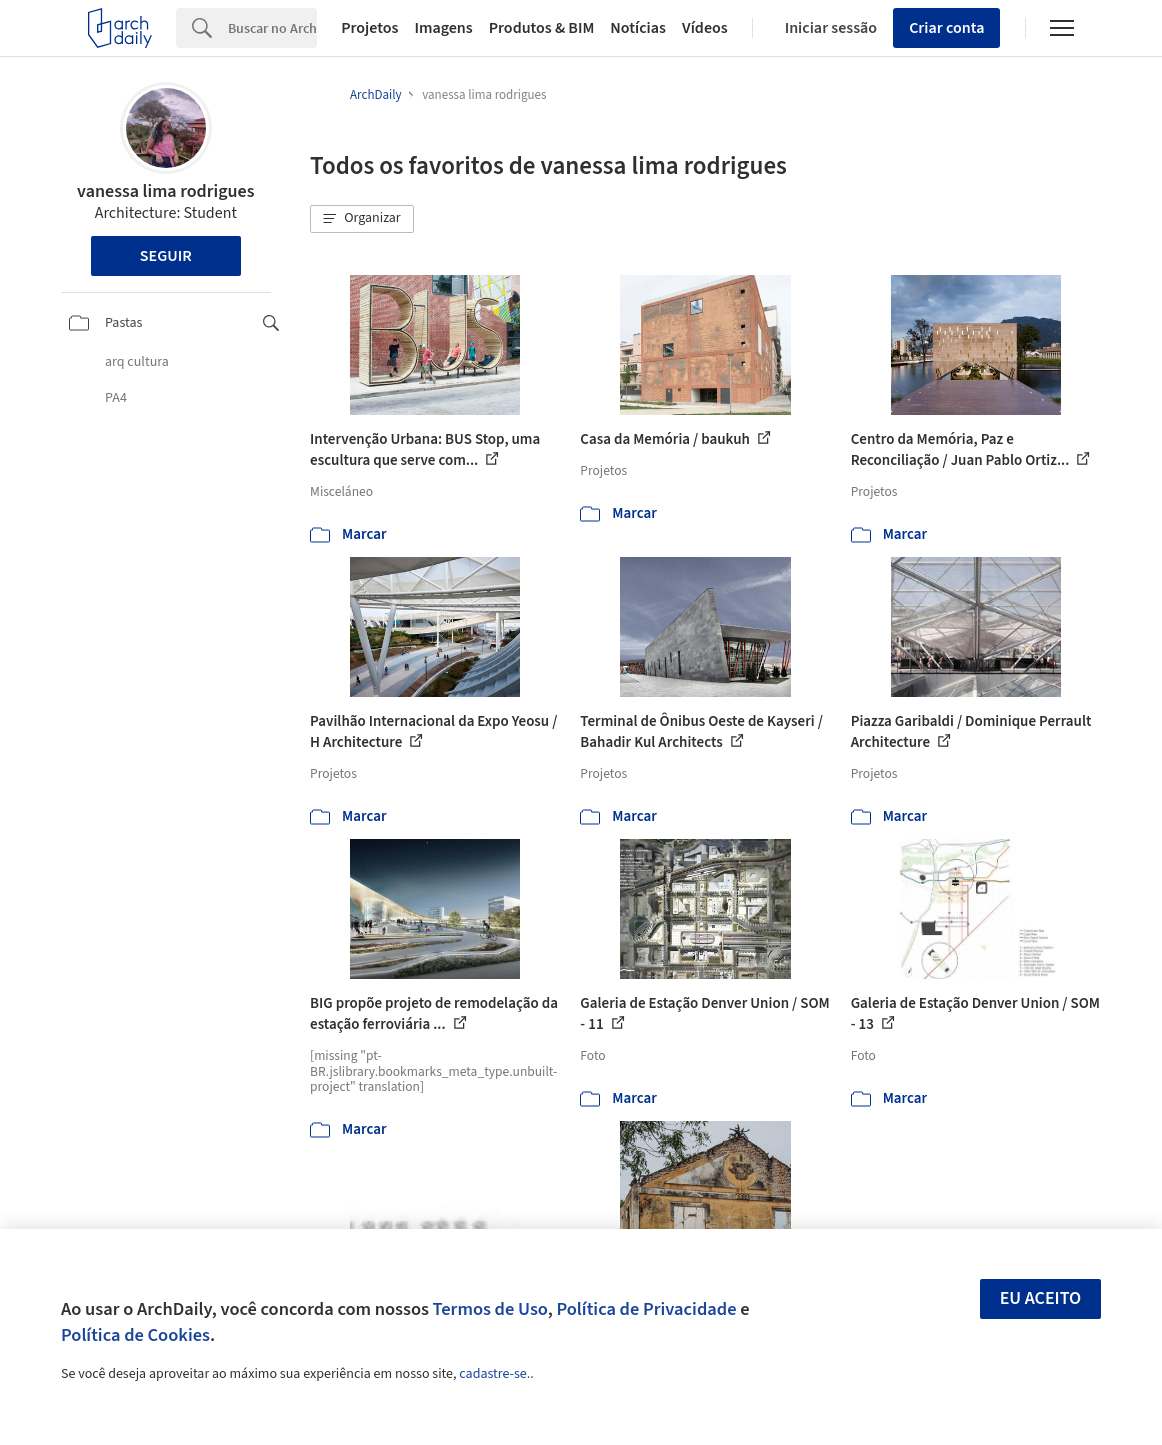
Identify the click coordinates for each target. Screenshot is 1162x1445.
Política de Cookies (135, 1335)
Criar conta (946, 28)
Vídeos (705, 28)
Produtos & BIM (542, 28)
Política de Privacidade (646, 1309)
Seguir (166, 256)
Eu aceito (1041, 1298)
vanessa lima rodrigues (165, 191)
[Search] (272, 28)
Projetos (369, 28)
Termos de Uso (490, 1309)
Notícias (638, 28)
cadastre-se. (494, 1374)
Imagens (443, 28)
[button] (362, 219)
